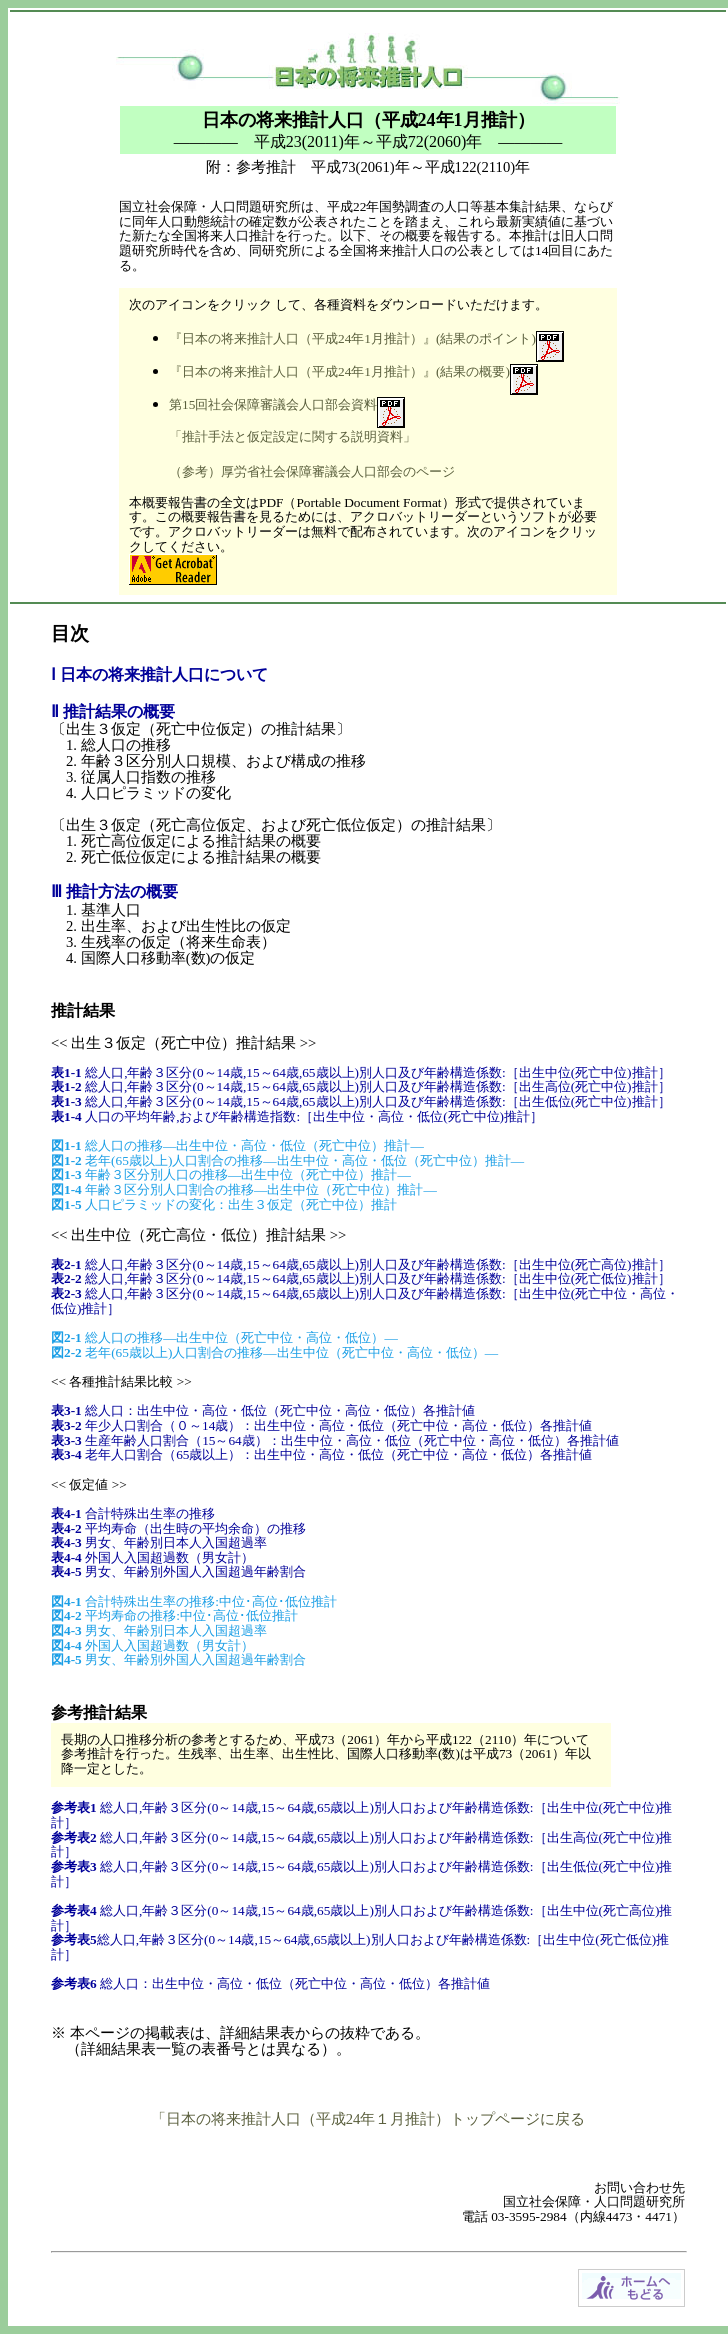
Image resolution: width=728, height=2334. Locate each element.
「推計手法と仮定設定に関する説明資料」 (292, 436)
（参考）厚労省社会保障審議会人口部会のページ (312, 471)
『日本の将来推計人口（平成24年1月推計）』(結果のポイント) (352, 338)
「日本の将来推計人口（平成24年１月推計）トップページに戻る (368, 2119)
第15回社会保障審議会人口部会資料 (273, 404)
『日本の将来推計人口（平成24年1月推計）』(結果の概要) (339, 371)
